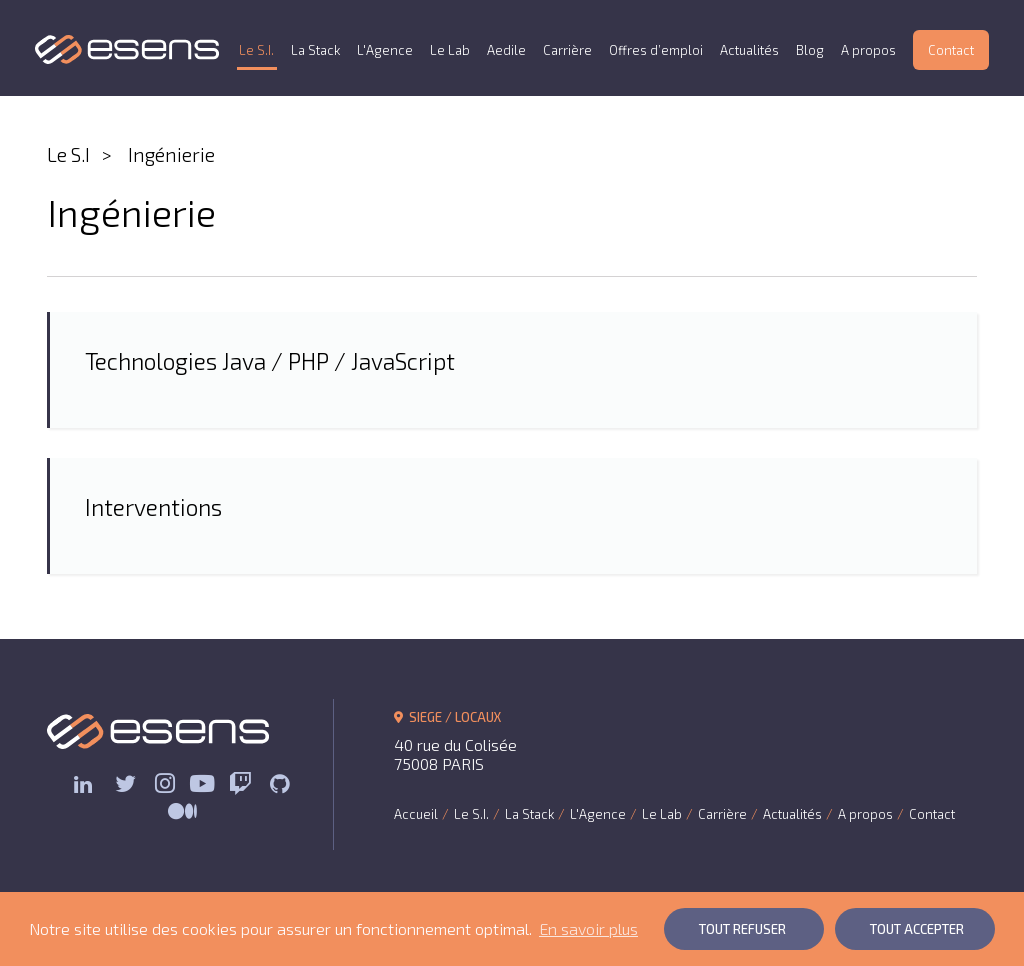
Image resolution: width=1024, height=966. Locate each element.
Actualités (749, 50)
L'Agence (385, 50)
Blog (810, 50)
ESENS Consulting (127, 49)
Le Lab (450, 50)
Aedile (506, 50)
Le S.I (68, 154)
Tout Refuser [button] (742, 929)
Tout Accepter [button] (917, 929)
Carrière (567, 50)
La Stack (315, 50)
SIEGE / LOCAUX (447, 717)
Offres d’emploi (656, 50)
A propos (868, 50)
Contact (951, 50)
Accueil (416, 814)
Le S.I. (256, 50)
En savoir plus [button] (588, 928)
